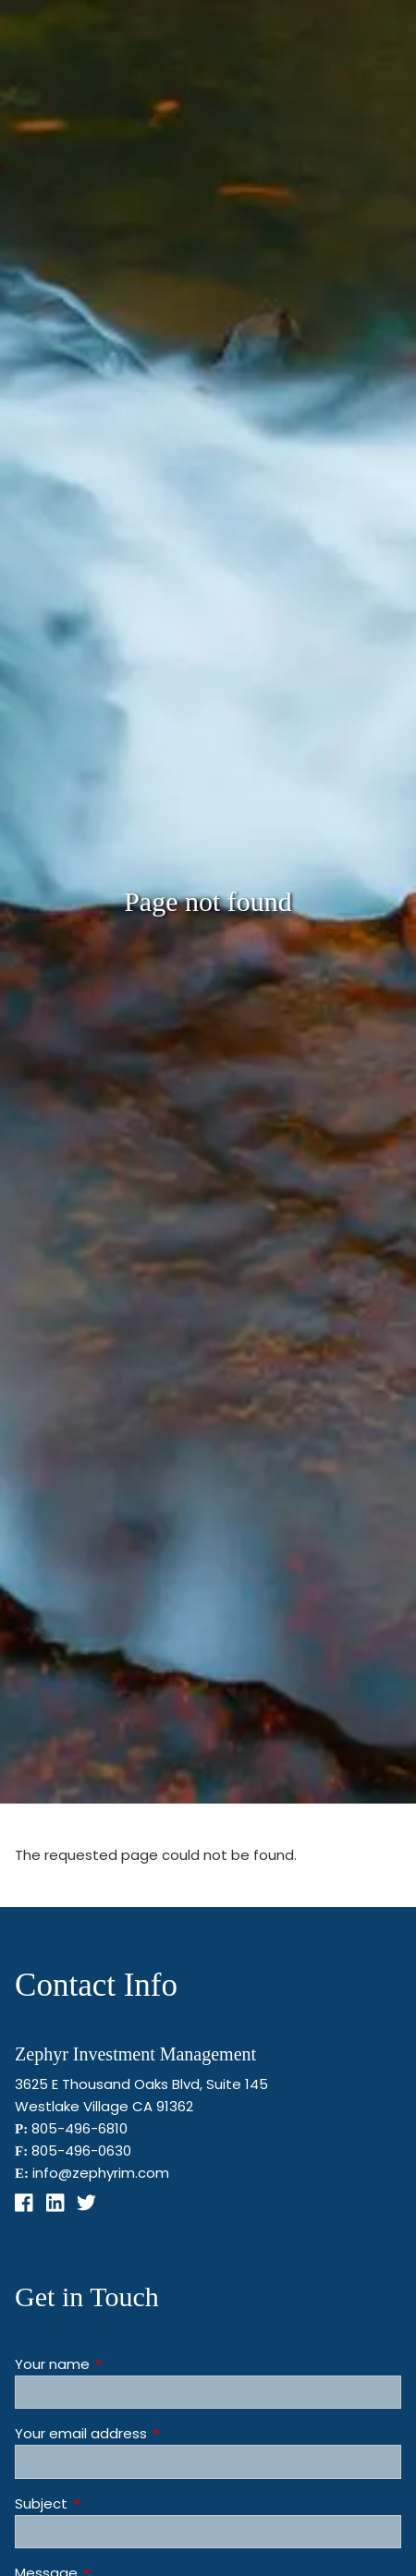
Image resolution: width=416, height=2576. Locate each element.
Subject (112, 2503)
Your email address (151, 2433)
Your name (123, 2364)
